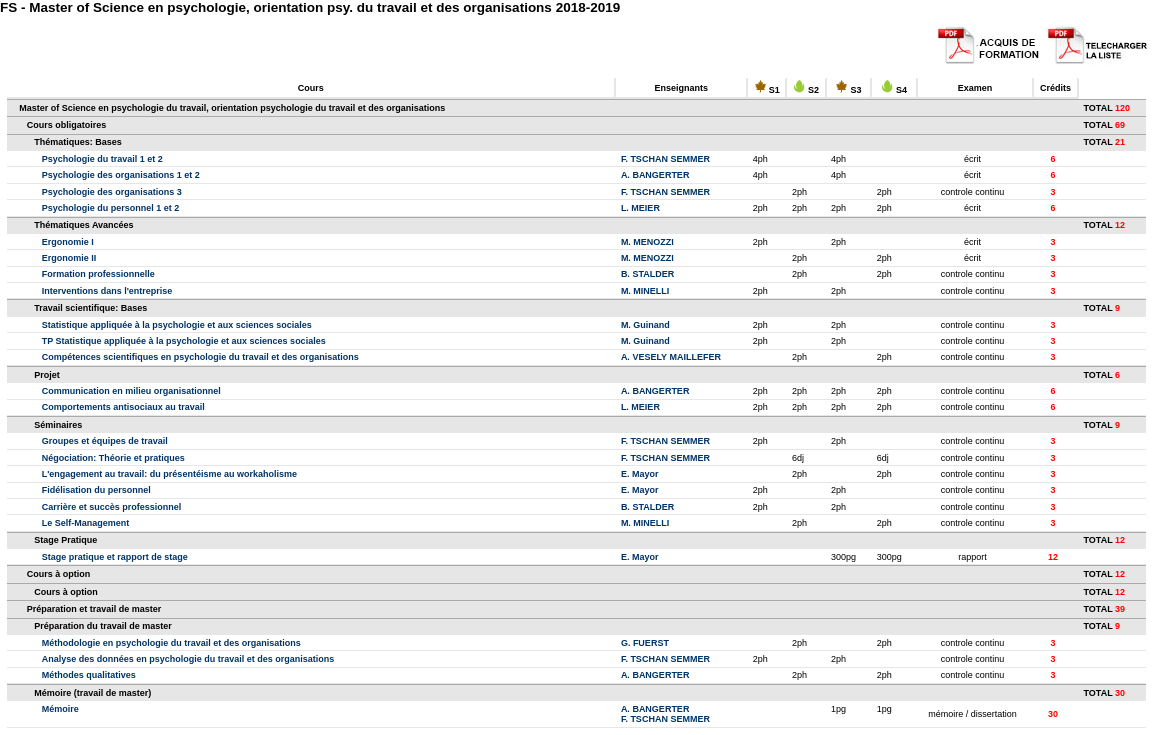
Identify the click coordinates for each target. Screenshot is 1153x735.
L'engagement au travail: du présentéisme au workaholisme (169, 474)
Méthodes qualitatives (89, 675)
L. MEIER (640, 208)
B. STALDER (647, 274)
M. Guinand (645, 325)
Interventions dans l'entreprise (107, 291)
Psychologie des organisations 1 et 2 (121, 175)
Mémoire (60, 709)
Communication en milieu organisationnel (131, 391)
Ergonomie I (68, 242)
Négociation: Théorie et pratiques (113, 458)
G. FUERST (645, 643)
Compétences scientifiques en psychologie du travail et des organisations (200, 357)
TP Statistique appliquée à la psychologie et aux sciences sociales (184, 341)
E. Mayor (640, 474)
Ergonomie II (69, 258)
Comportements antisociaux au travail (123, 407)
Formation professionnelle (98, 274)
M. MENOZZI (647, 242)
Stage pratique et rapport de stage (115, 557)
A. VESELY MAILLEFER (671, 357)
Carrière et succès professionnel (112, 507)
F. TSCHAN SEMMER (665, 159)
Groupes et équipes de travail (105, 441)
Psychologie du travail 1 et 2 (102, 159)
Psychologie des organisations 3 (112, 192)
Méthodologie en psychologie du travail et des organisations (171, 643)
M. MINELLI (645, 291)
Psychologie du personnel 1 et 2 (111, 208)
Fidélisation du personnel (96, 490)
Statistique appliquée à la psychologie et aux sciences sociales (177, 325)
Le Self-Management (86, 523)
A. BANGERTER (655, 175)
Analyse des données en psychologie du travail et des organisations (188, 659)
